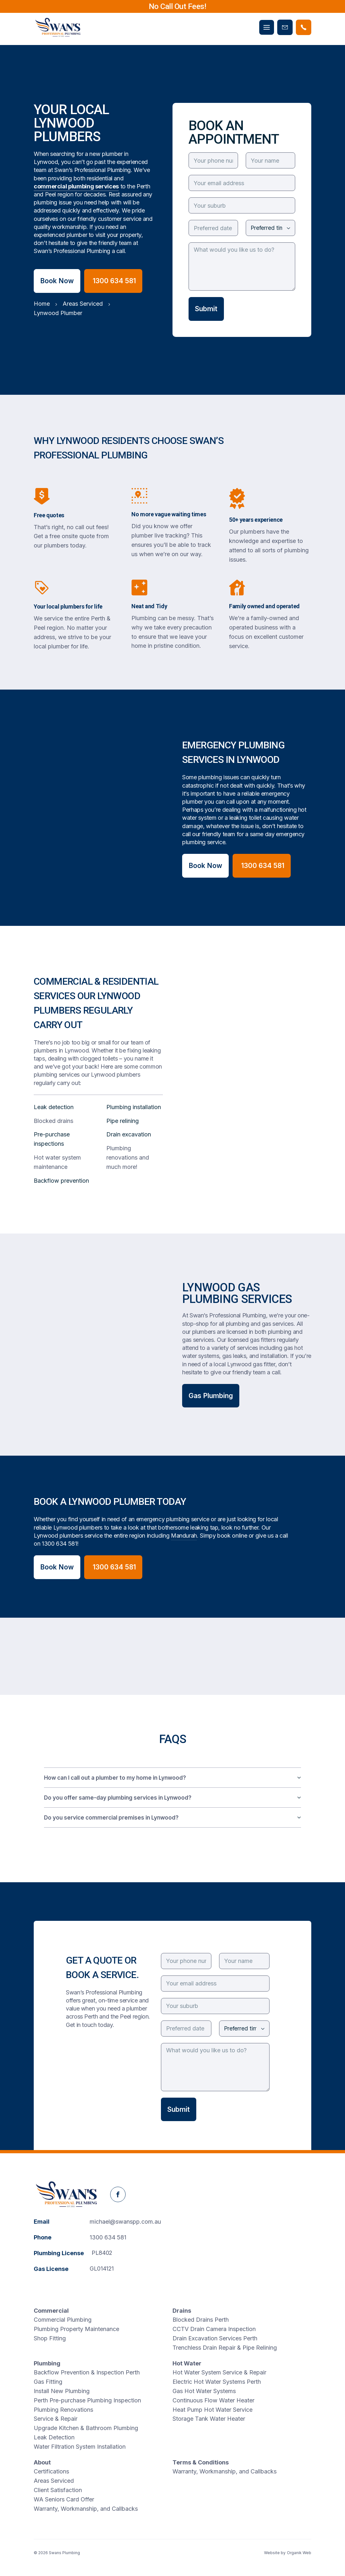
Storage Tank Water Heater (208, 2418)
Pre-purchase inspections (52, 1139)
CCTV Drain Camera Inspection (214, 2329)
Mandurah (184, 1535)
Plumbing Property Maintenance (76, 2329)
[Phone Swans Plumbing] (303, 27)
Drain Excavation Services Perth (214, 2338)
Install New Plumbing (62, 2391)
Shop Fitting (50, 2338)
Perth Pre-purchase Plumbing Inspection (87, 2400)
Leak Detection (54, 2437)
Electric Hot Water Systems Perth (216, 2381)
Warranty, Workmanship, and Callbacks (86, 2508)
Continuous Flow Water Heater (213, 2400)
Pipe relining (122, 1120)
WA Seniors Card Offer (64, 2499)
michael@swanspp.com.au (125, 2221)
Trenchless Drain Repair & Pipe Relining (224, 2347)
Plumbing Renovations (63, 2409)
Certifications (51, 2471)
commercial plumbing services (76, 186)
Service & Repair (55, 2418)
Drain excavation (128, 1134)
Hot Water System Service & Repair (219, 2372)
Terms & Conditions (200, 2462)
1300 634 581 (59, 1543)
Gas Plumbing (211, 1396)
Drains (181, 2310)
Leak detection (54, 1107)
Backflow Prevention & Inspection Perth (87, 2372)
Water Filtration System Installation (80, 2446)
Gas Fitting (48, 2381)
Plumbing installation (133, 1107)
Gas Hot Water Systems (204, 2391)
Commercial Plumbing (63, 2319)
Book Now (57, 281)
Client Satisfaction (58, 2490)
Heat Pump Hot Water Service (212, 2409)
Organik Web (299, 2552)
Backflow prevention (61, 1180)
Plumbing (47, 2363)
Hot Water (186, 2363)
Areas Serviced (54, 2480)
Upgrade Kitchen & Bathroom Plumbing (86, 2428)
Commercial (51, 2310)
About (42, 2462)
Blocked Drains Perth (200, 2319)
